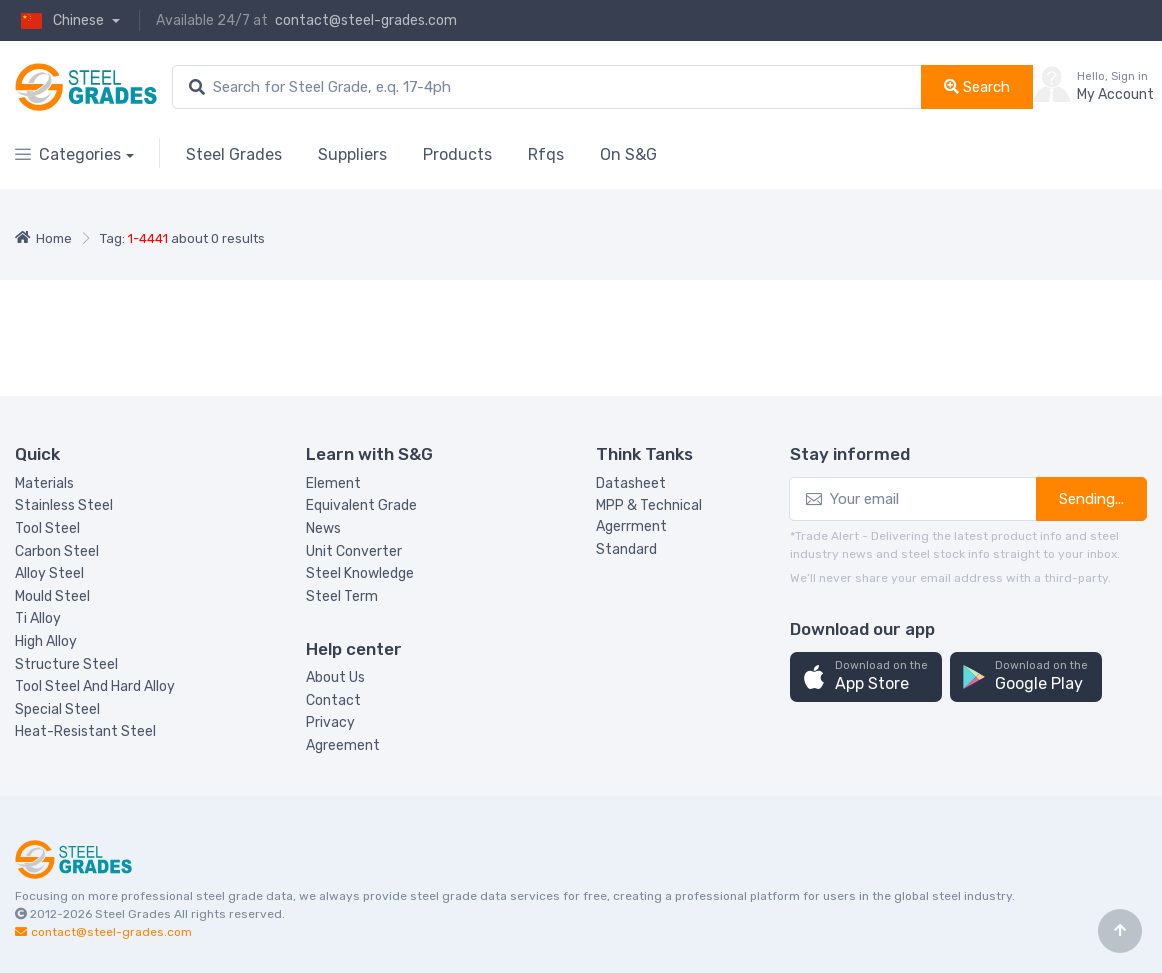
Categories (68, 154)
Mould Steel (52, 596)
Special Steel (57, 709)
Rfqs (546, 154)
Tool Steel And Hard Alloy (95, 686)
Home (43, 238)
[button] (866, 677)
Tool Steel (47, 528)
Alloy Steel (49, 573)
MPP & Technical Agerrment (649, 516)
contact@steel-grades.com (366, 20)
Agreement (343, 745)
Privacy (330, 722)
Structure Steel (66, 664)
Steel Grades (234, 154)
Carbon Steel (57, 551)
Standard (626, 549)
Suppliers (352, 154)
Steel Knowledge (360, 573)
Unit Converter (354, 551)
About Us (335, 677)
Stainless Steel (64, 505)
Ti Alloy (38, 618)
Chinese (61, 20)
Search (977, 87)
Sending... (1091, 499)
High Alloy (46, 641)
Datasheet (631, 483)
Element (333, 483)
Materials (44, 483)
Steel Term (342, 596)
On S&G (628, 154)
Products (457, 154)
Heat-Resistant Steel (85, 731)
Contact (333, 700)
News (323, 528)
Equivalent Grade (361, 505)
